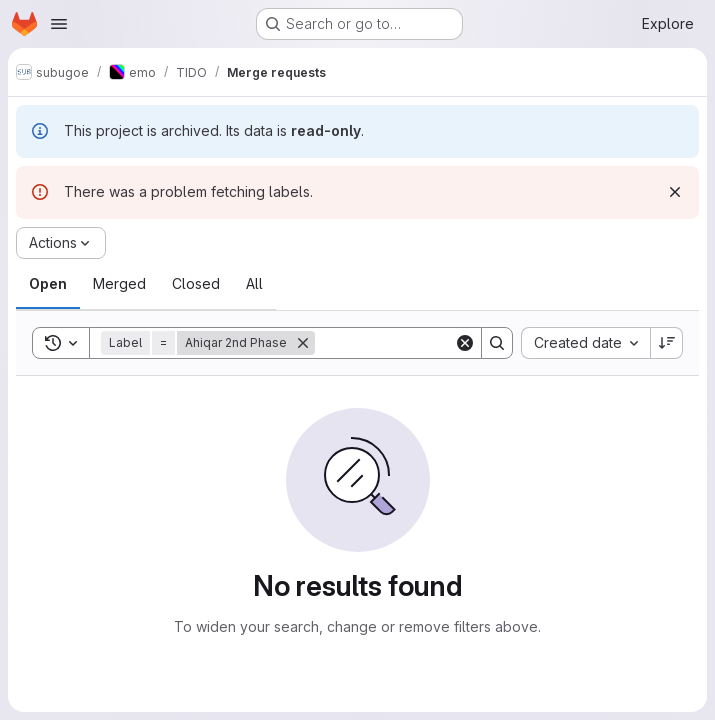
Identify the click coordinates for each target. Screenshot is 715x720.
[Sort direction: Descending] (667, 343)
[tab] (48, 284)
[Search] (439, 343)
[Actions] (61, 243)
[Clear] (465, 343)
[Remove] (303, 343)
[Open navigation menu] (59, 24)
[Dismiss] (675, 192)
